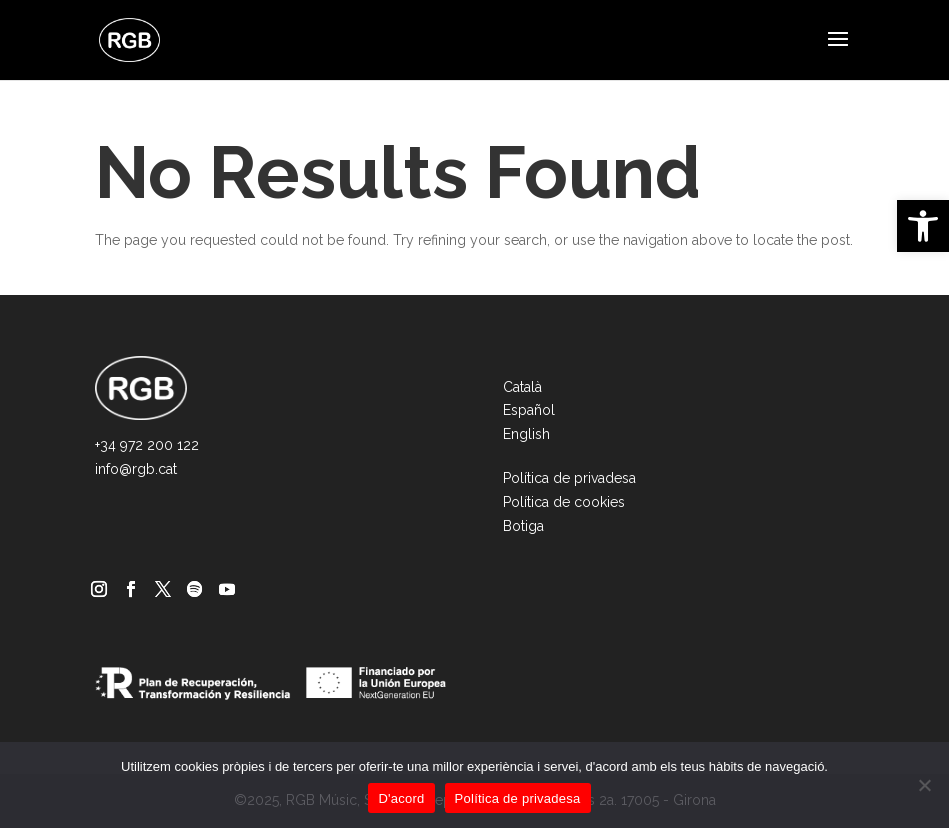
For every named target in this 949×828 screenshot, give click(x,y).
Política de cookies (564, 502)
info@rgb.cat (136, 469)
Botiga (523, 526)
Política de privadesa (569, 478)
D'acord (401, 798)
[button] (923, 226)
